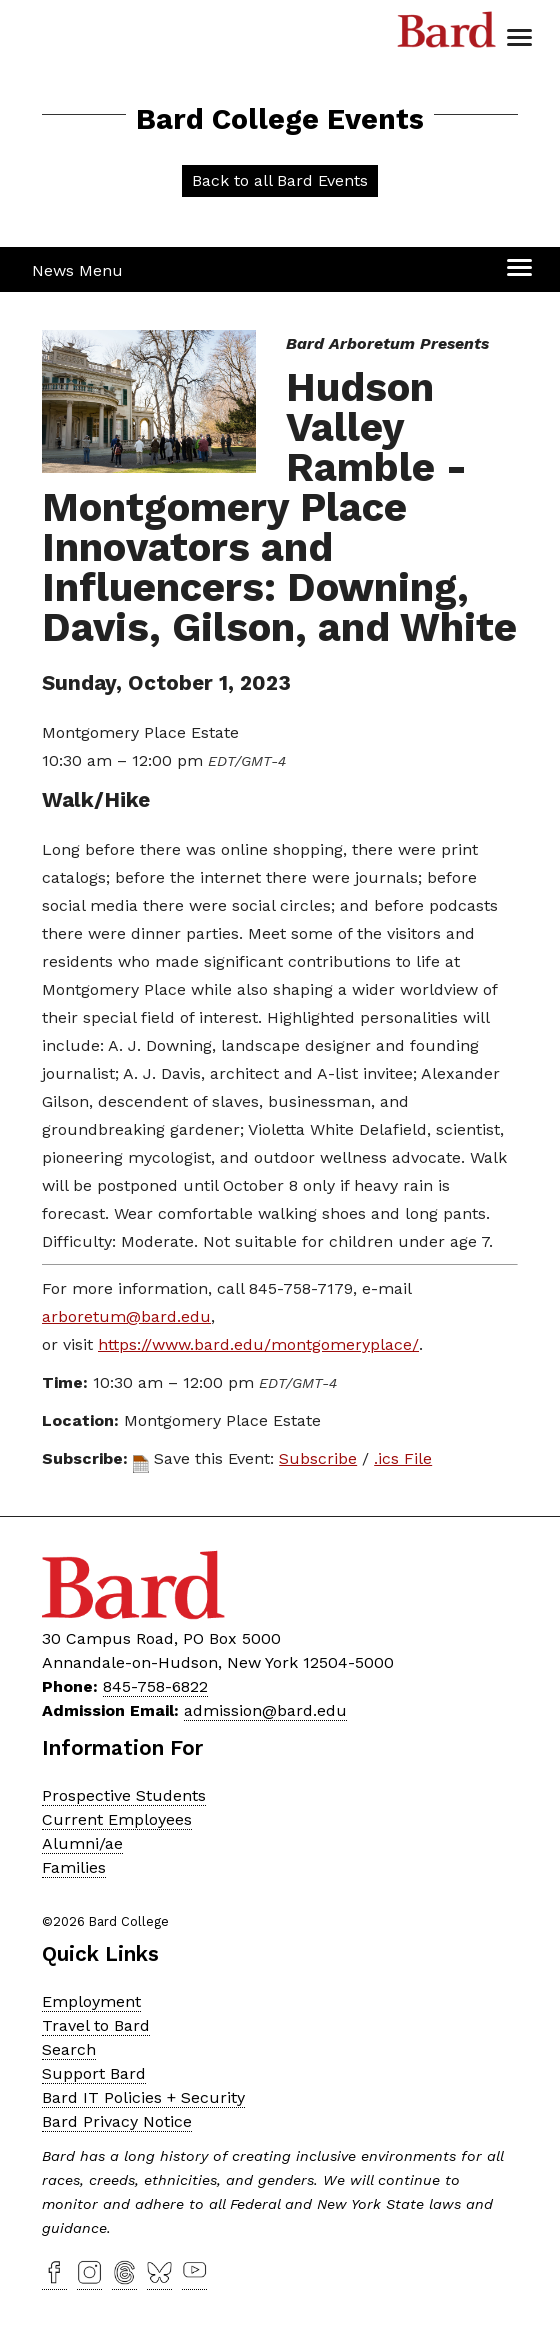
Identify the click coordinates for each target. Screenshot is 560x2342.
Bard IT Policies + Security (143, 2097)
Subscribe (318, 1458)
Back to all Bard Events (280, 180)
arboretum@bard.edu (126, 1316)
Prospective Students (124, 1795)
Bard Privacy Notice (117, 2121)
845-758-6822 (155, 1686)
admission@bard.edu (265, 1710)
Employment (91, 2001)
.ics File (403, 1458)
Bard (447, 35)
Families (74, 1867)
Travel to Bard (96, 2025)
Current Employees (117, 1819)
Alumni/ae (82, 1843)
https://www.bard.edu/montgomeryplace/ (258, 1344)
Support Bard (94, 2073)
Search (69, 2049)
